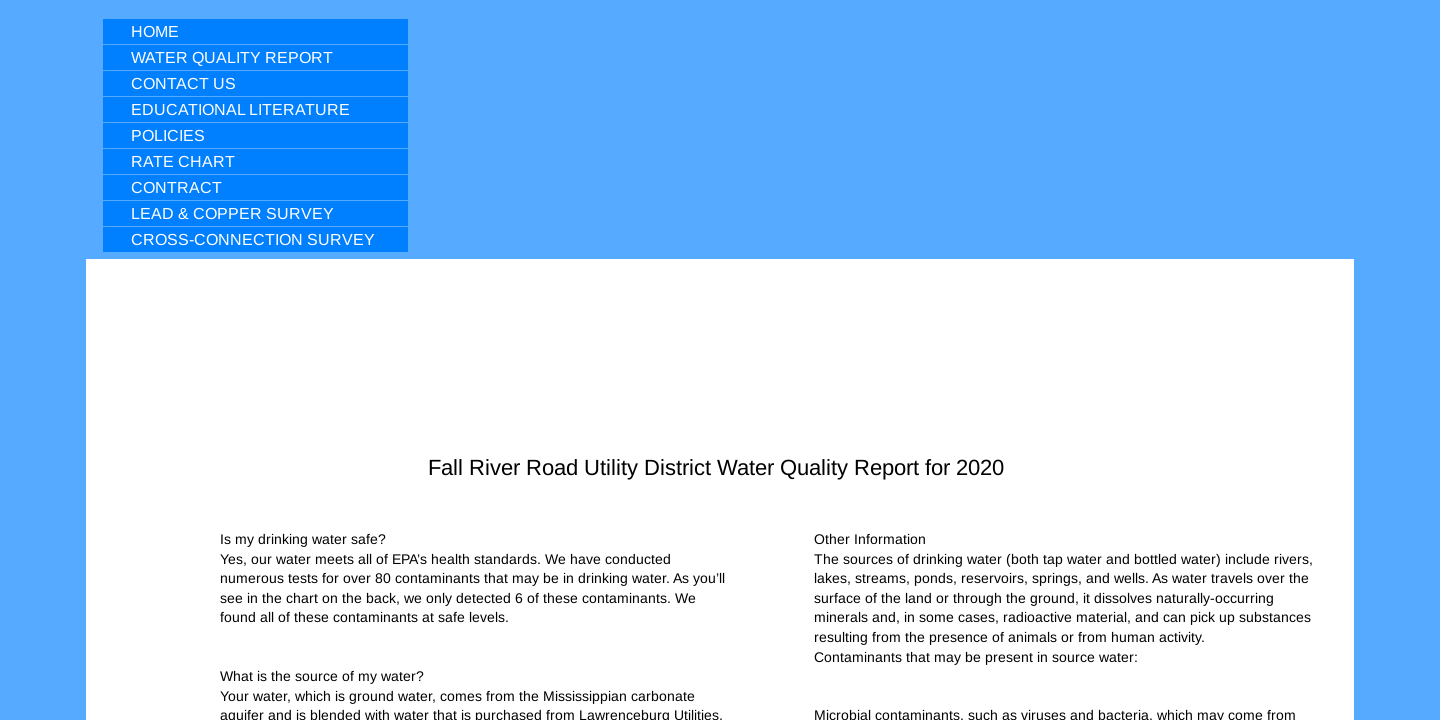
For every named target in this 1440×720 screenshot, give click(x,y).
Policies (168, 135)
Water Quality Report (232, 57)
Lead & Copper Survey (232, 213)
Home (155, 31)
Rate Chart (183, 161)
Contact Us (183, 83)
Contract (176, 187)
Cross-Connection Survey (253, 239)
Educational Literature (240, 109)
